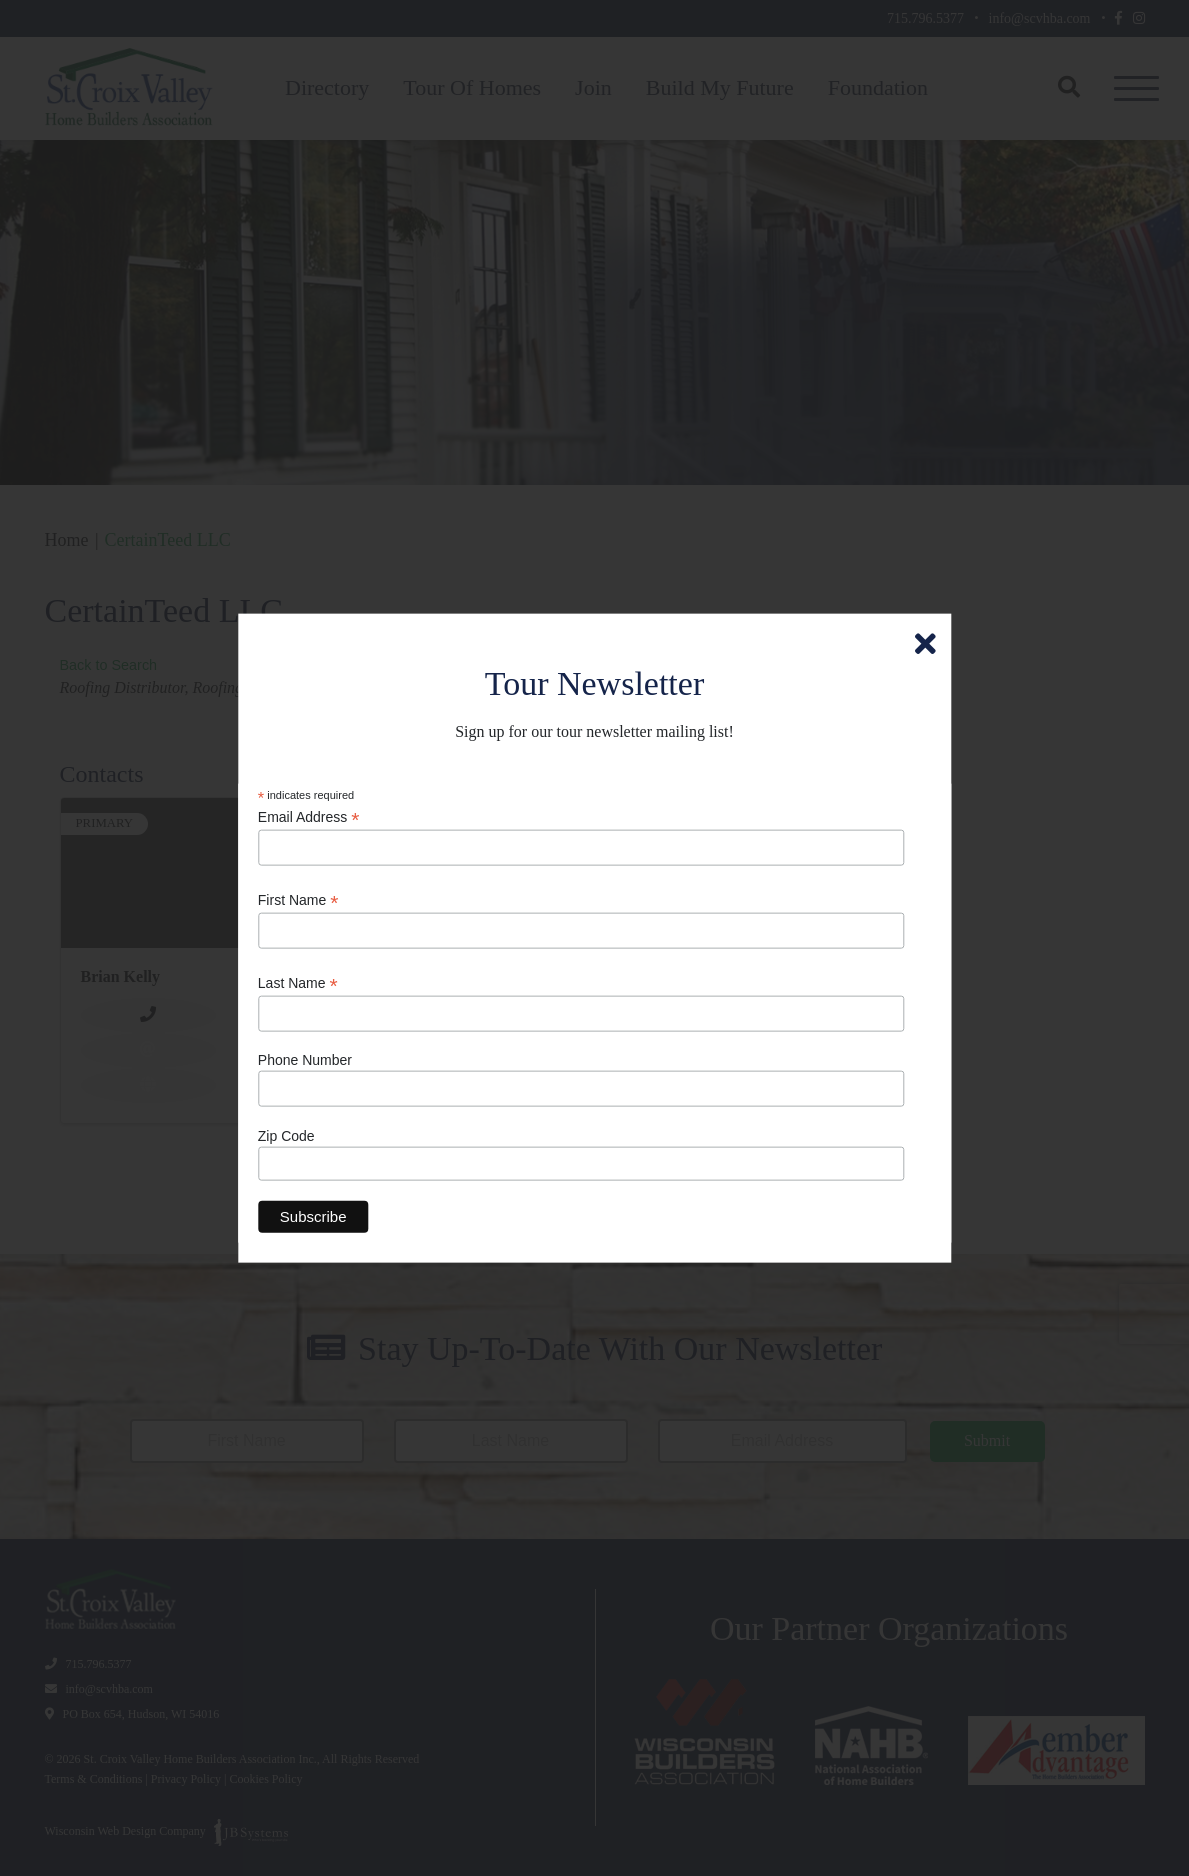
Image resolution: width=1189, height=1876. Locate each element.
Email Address (309, 816)
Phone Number (305, 1060)
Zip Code (286, 1135)
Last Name (298, 983)
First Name (298, 900)
